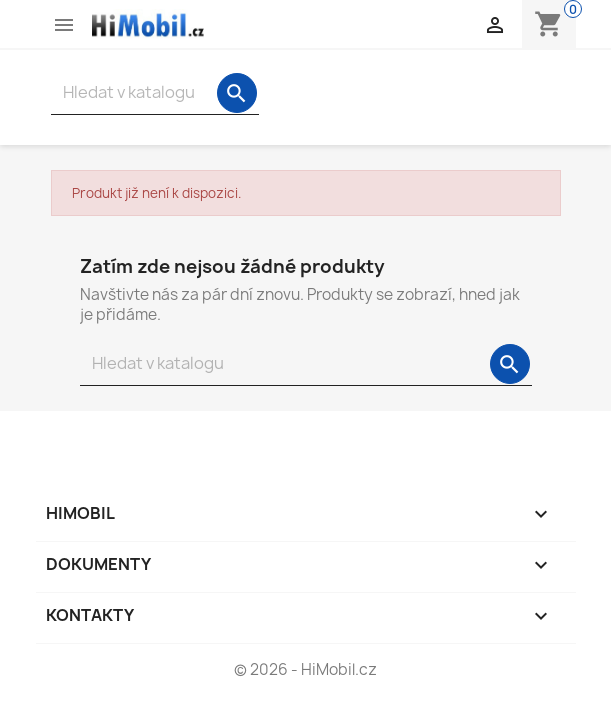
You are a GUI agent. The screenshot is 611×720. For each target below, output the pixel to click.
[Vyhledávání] (155, 92)
